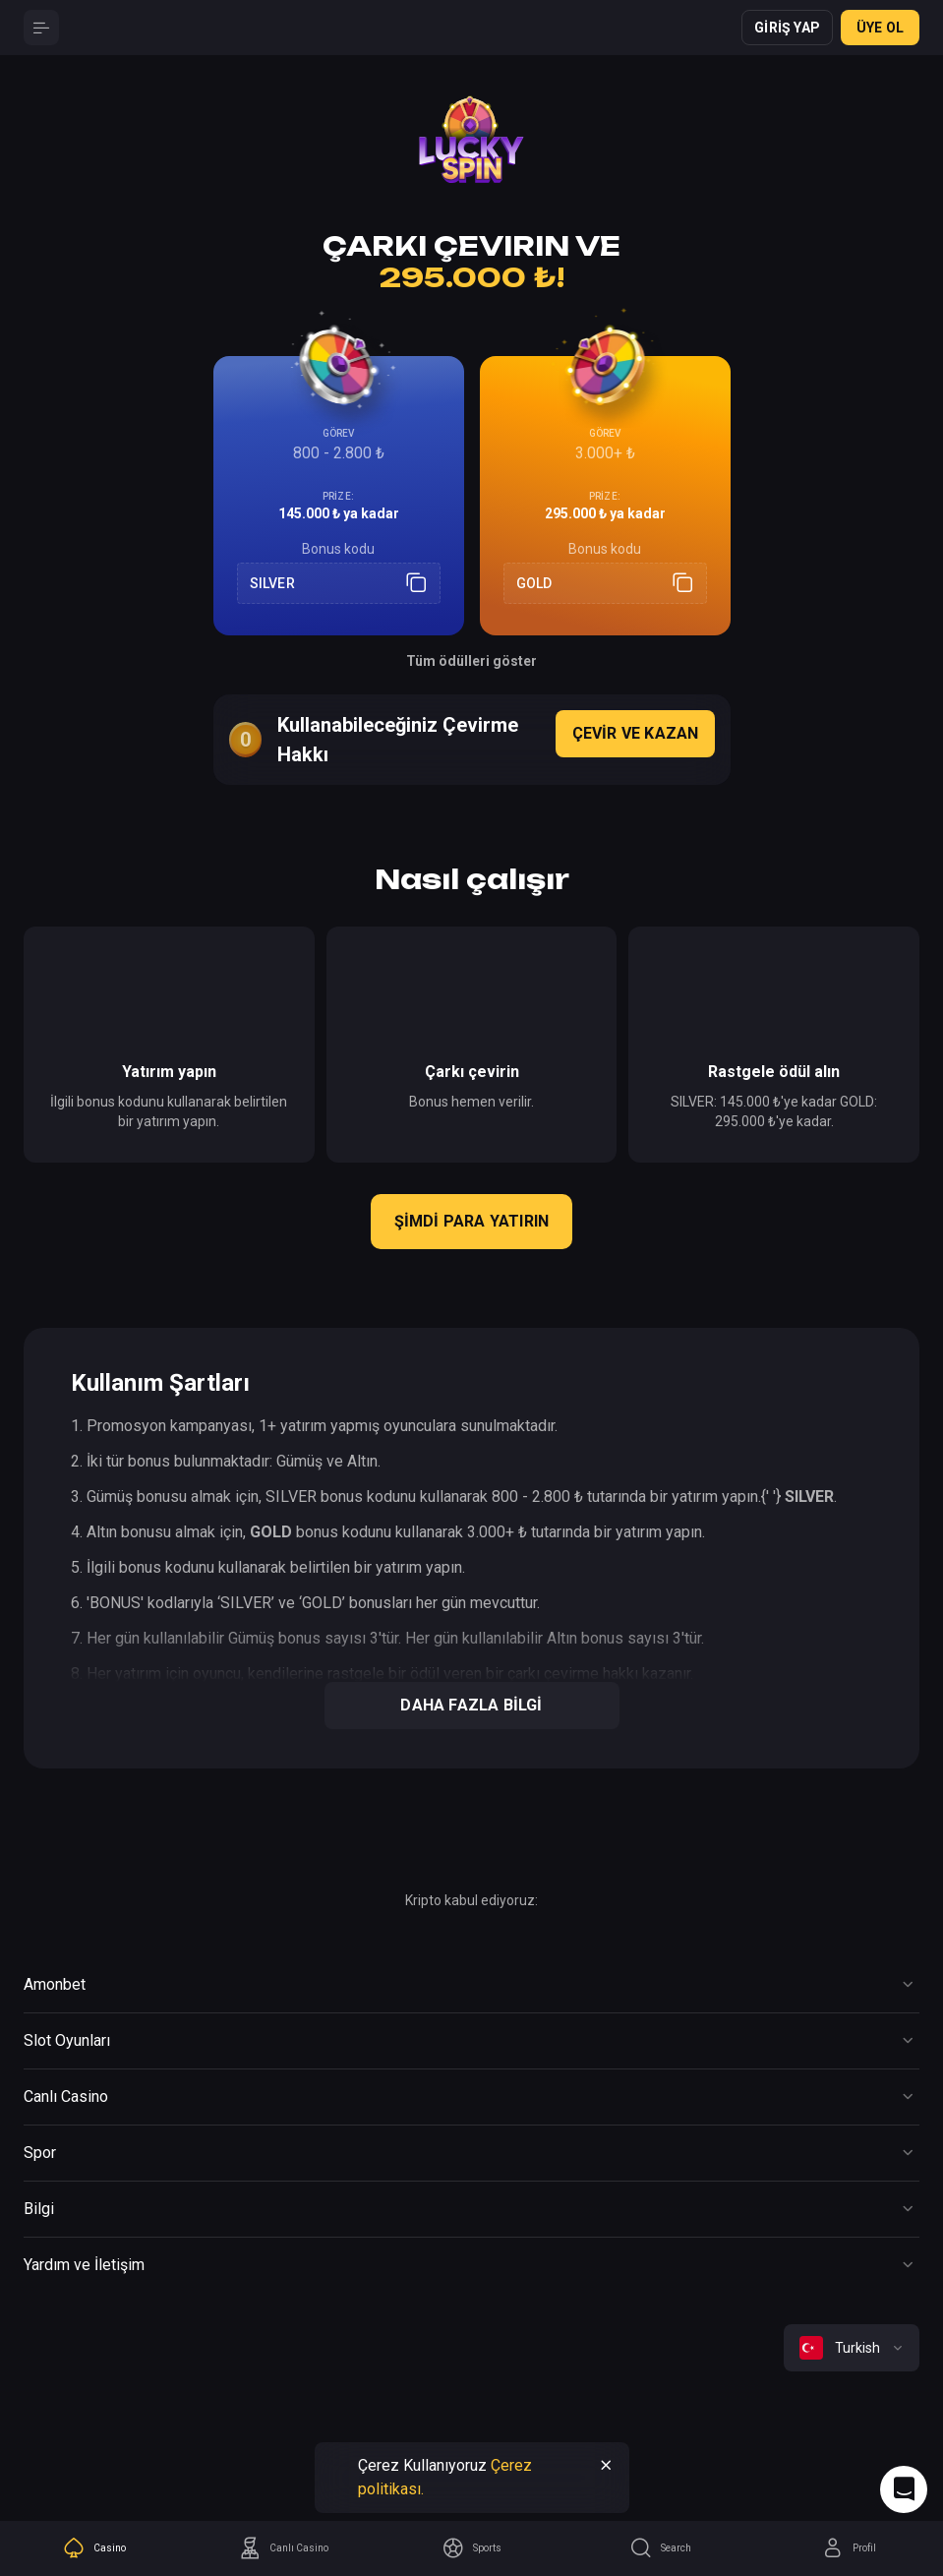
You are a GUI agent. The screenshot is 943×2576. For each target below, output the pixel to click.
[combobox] (851, 2347)
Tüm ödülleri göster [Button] (471, 661)
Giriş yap (787, 27)
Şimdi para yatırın (472, 1221)
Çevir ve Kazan (635, 733)
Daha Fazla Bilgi (471, 1705)
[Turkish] (851, 2347)
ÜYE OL (880, 27)
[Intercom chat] (903, 2489)
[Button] (41, 27)
